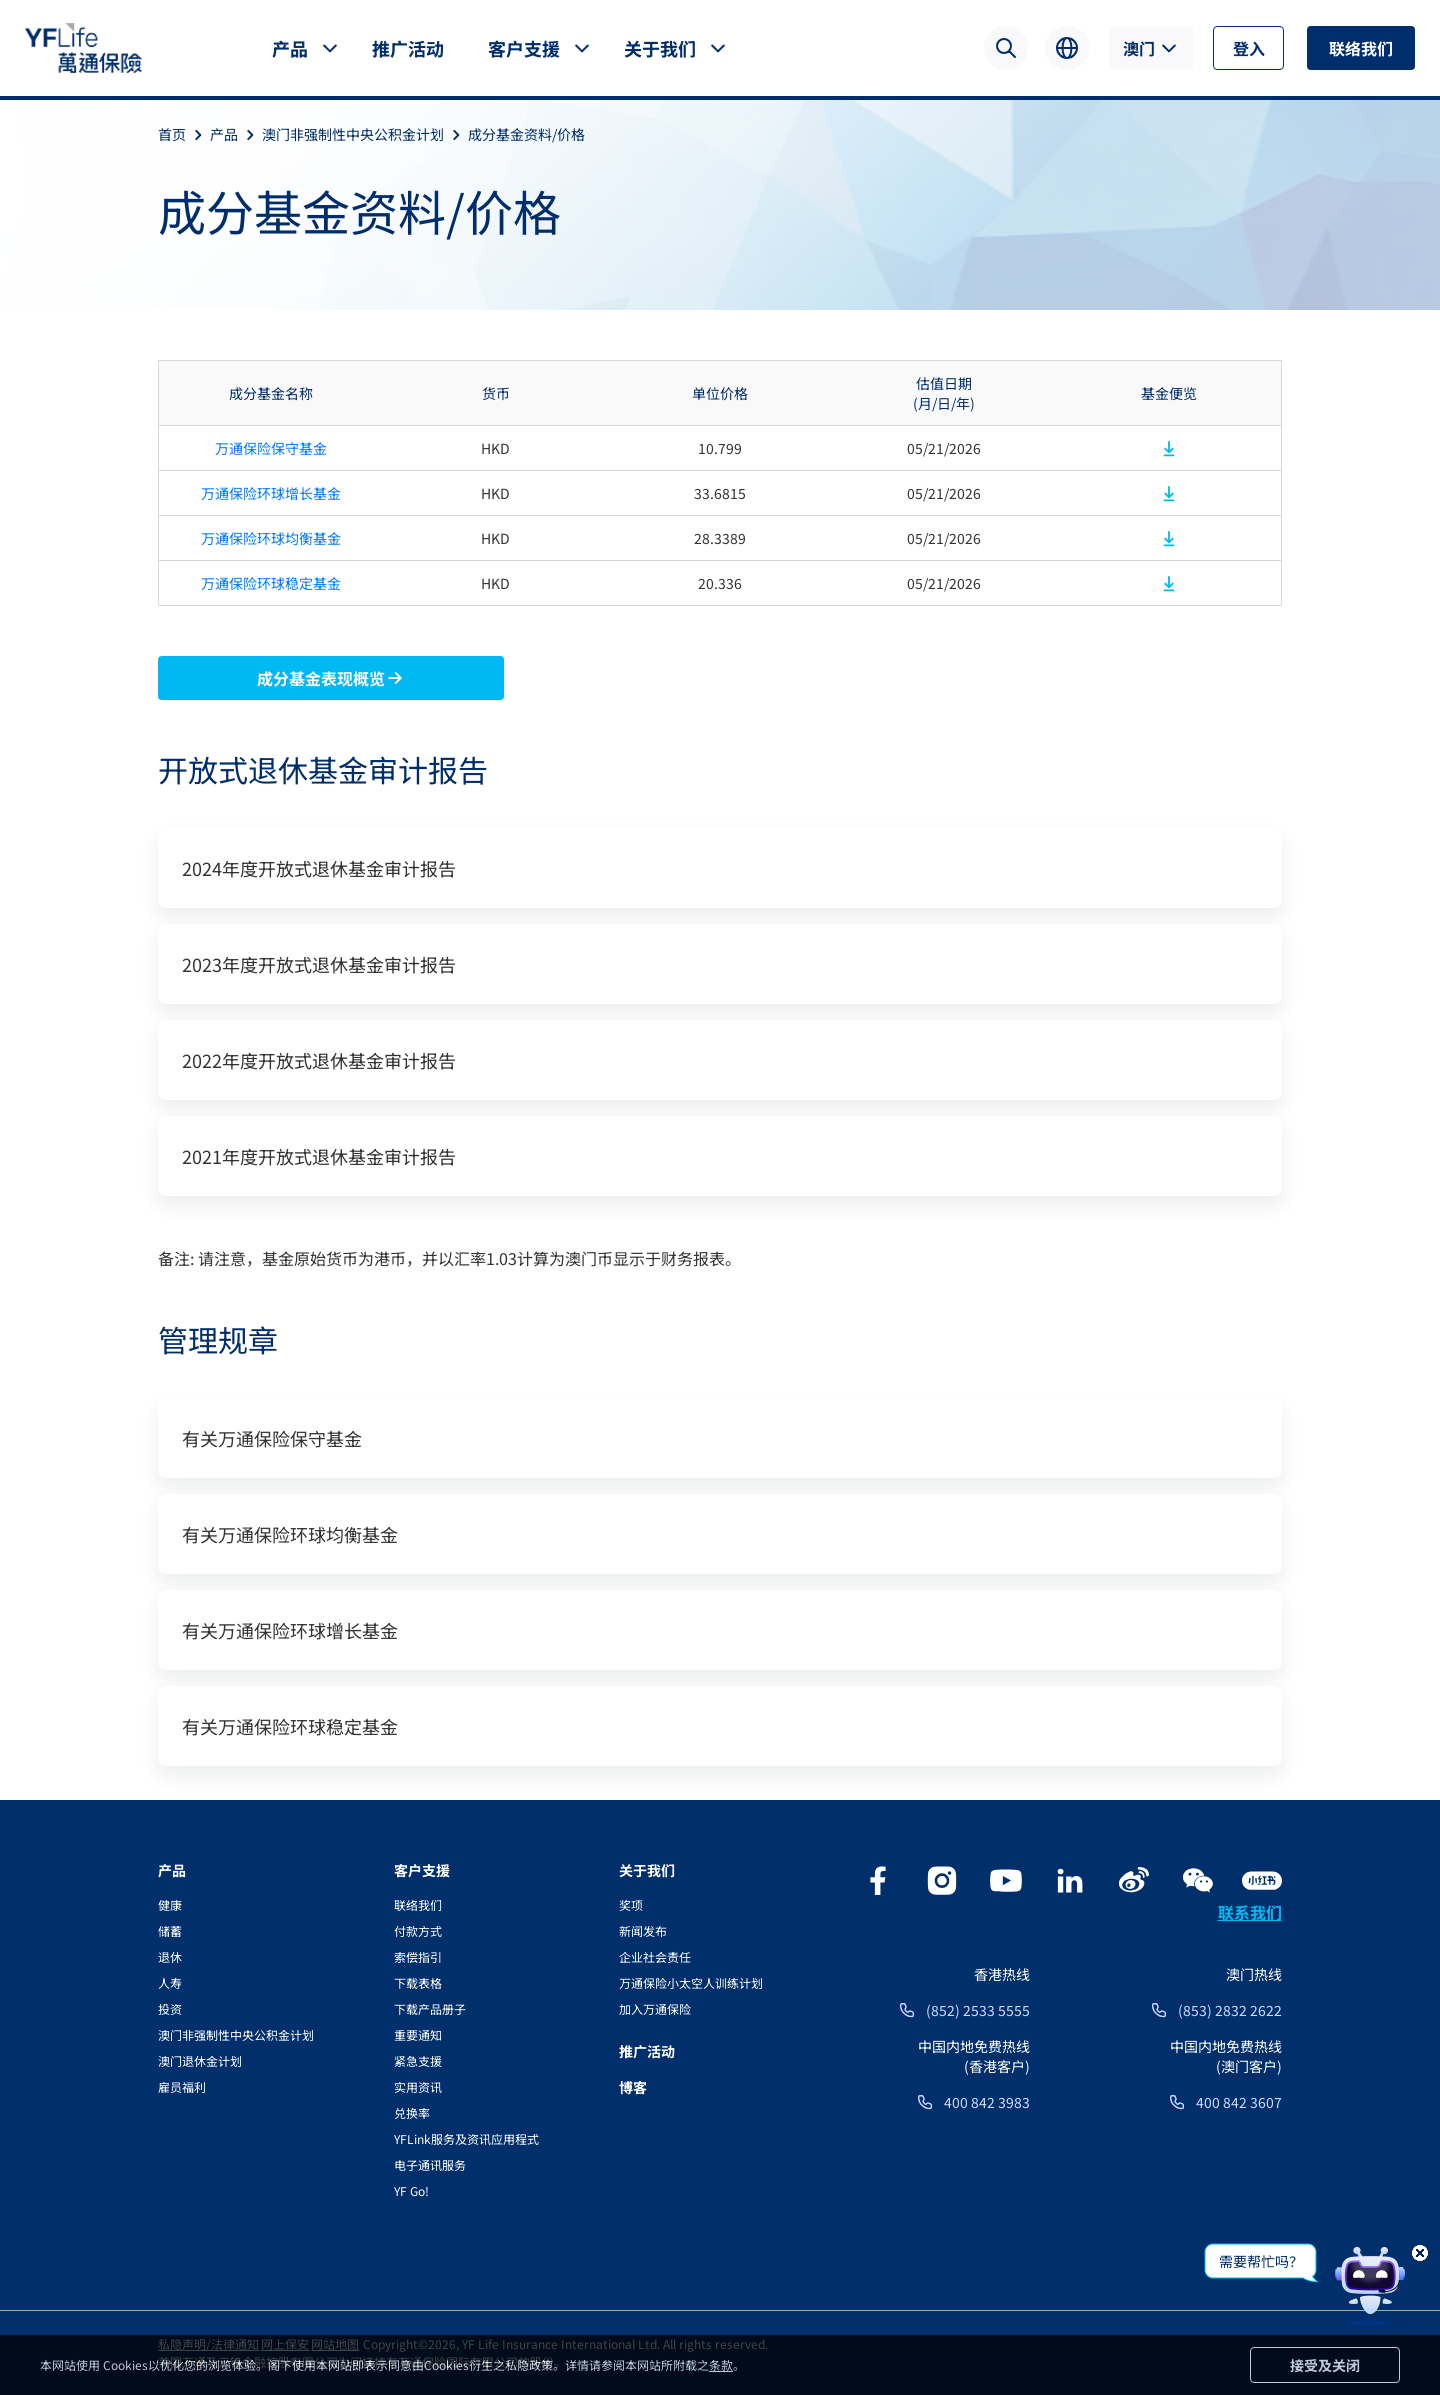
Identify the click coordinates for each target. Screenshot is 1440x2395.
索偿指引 (418, 1956)
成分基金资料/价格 (526, 134)
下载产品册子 (430, 2008)
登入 (1249, 48)
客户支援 (524, 48)
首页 (184, 134)
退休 (170, 1956)
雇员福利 (182, 2086)
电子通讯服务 (430, 2164)
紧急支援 (418, 2060)
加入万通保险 (655, 2008)
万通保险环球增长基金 (271, 493)
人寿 (170, 1982)
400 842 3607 (1239, 2102)
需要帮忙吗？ (1261, 2261)
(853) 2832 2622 (1230, 2010)
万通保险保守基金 (271, 448)
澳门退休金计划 (200, 2060)
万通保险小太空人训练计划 (691, 1982)
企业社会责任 (655, 1956)
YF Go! (411, 2190)
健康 (170, 1904)
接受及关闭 (1325, 2365)
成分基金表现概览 (331, 678)
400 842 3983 (987, 2102)
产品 (290, 48)
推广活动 (408, 48)
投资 (170, 2008)
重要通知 (418, 2034)
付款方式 (418, 1930)
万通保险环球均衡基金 (271, 538)
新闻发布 (643, 1930)
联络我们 (1361, 48)
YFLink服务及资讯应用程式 (466, 2138)
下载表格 (418, 1982)
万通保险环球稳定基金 (271, 583)
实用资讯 (418, 2086)
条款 (721, 2364)
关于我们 (660, 48)
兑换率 (412, 2112)
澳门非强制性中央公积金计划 (365, 134)
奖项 (631, 1904)
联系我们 (1250, 1912)
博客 (633, 2087)
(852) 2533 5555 (978, 2010)
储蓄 (170, 1930)
